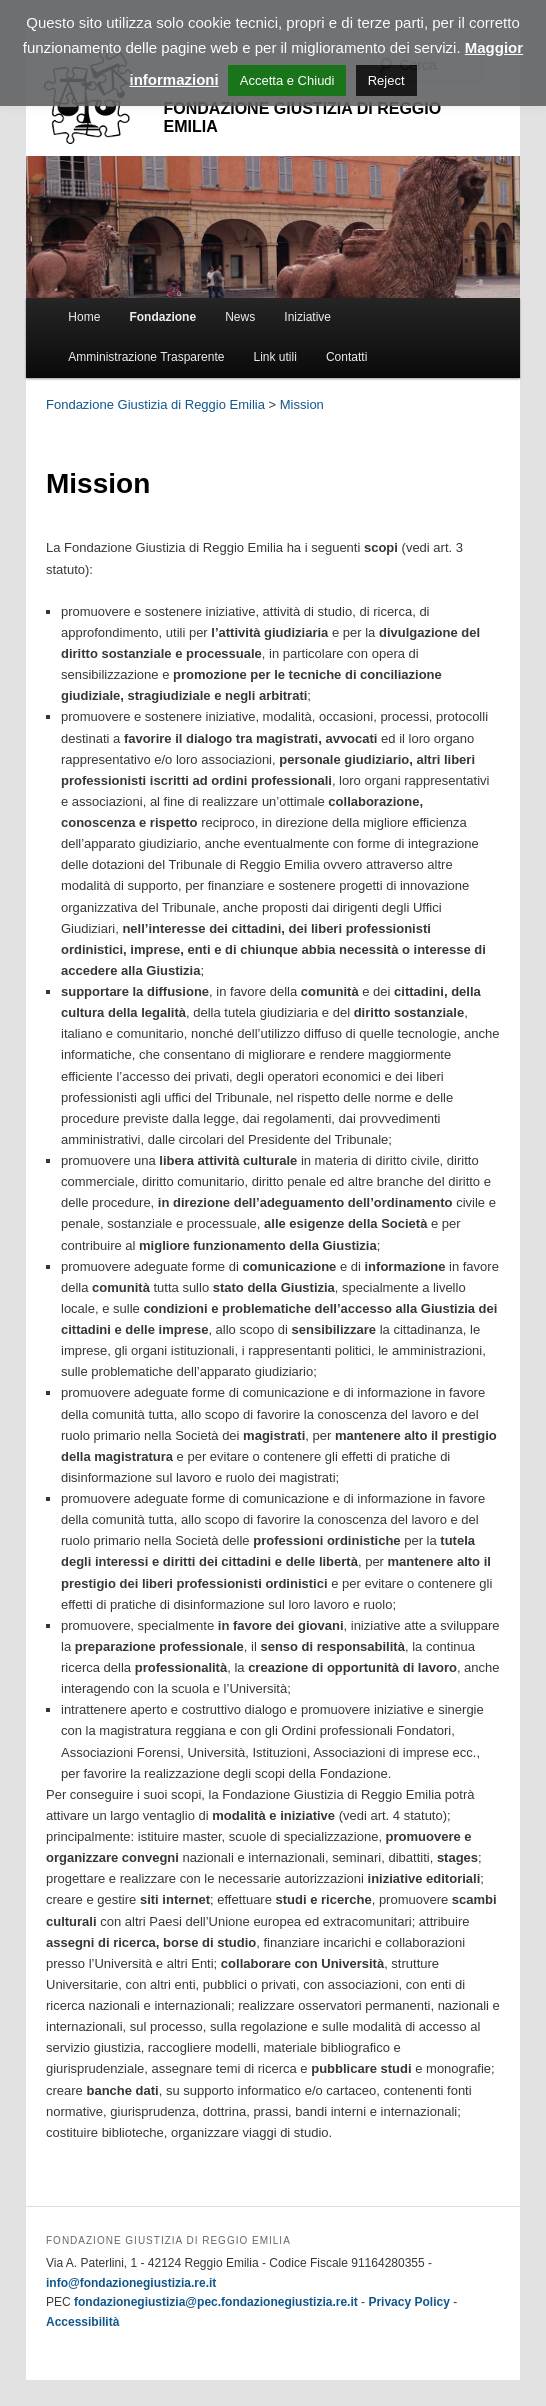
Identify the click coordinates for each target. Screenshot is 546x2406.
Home (84, 317)
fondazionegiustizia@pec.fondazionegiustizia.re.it (216, 2302)
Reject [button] (386, 80)
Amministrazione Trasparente (146, 357)
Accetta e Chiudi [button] (287, 80)
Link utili (275, 357)
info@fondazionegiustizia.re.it (131, 2283)
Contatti (346, 357)
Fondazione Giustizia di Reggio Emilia (155, 404)
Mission (302, 404)
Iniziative (307, 317)
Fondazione (162, 317)
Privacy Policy (408, 2302)
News (240, 317)
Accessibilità (82, 2322)
